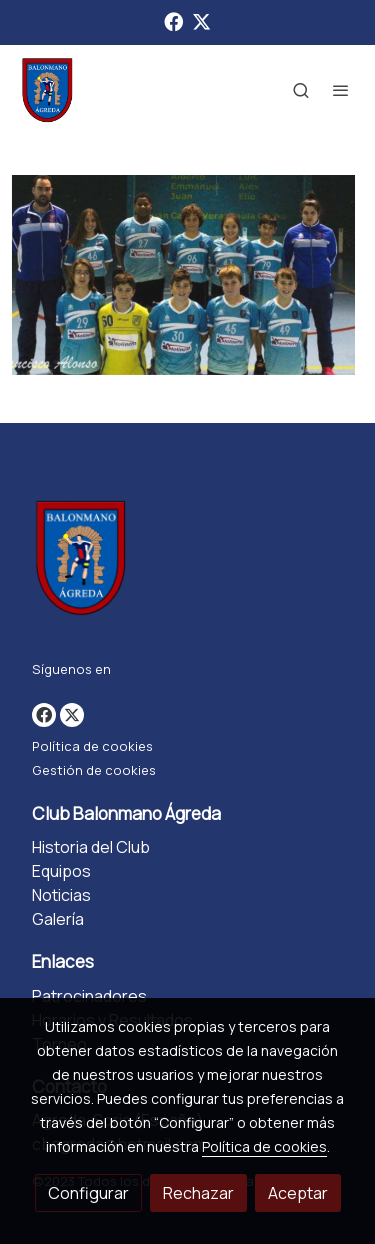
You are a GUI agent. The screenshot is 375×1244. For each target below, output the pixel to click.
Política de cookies (92, 746)
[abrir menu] (341, 90)
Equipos (61, 871)
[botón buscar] (301, 90)
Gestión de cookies (94, 770)
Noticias (61, 895)
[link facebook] (173, 20)
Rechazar (198, 1193)
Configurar (88, 1193)
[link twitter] (201, 20)
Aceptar (298, 1193)
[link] (47, 90)
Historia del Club (91, 847)
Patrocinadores (89, 996)
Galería (58, 919)
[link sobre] (187, 561)
